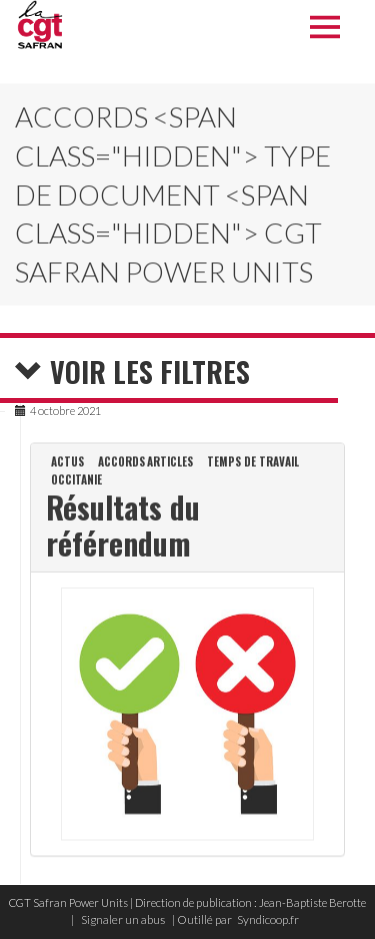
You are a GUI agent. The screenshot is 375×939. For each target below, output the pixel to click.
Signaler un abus (123, 919)
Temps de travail (253, 462)
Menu (330, 27)
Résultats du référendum (123, 524)
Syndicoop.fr (268, 919)
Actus (67, 462)
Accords (121, 462)
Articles (170, 462)
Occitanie (76, 480)
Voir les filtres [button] (132, 372)
